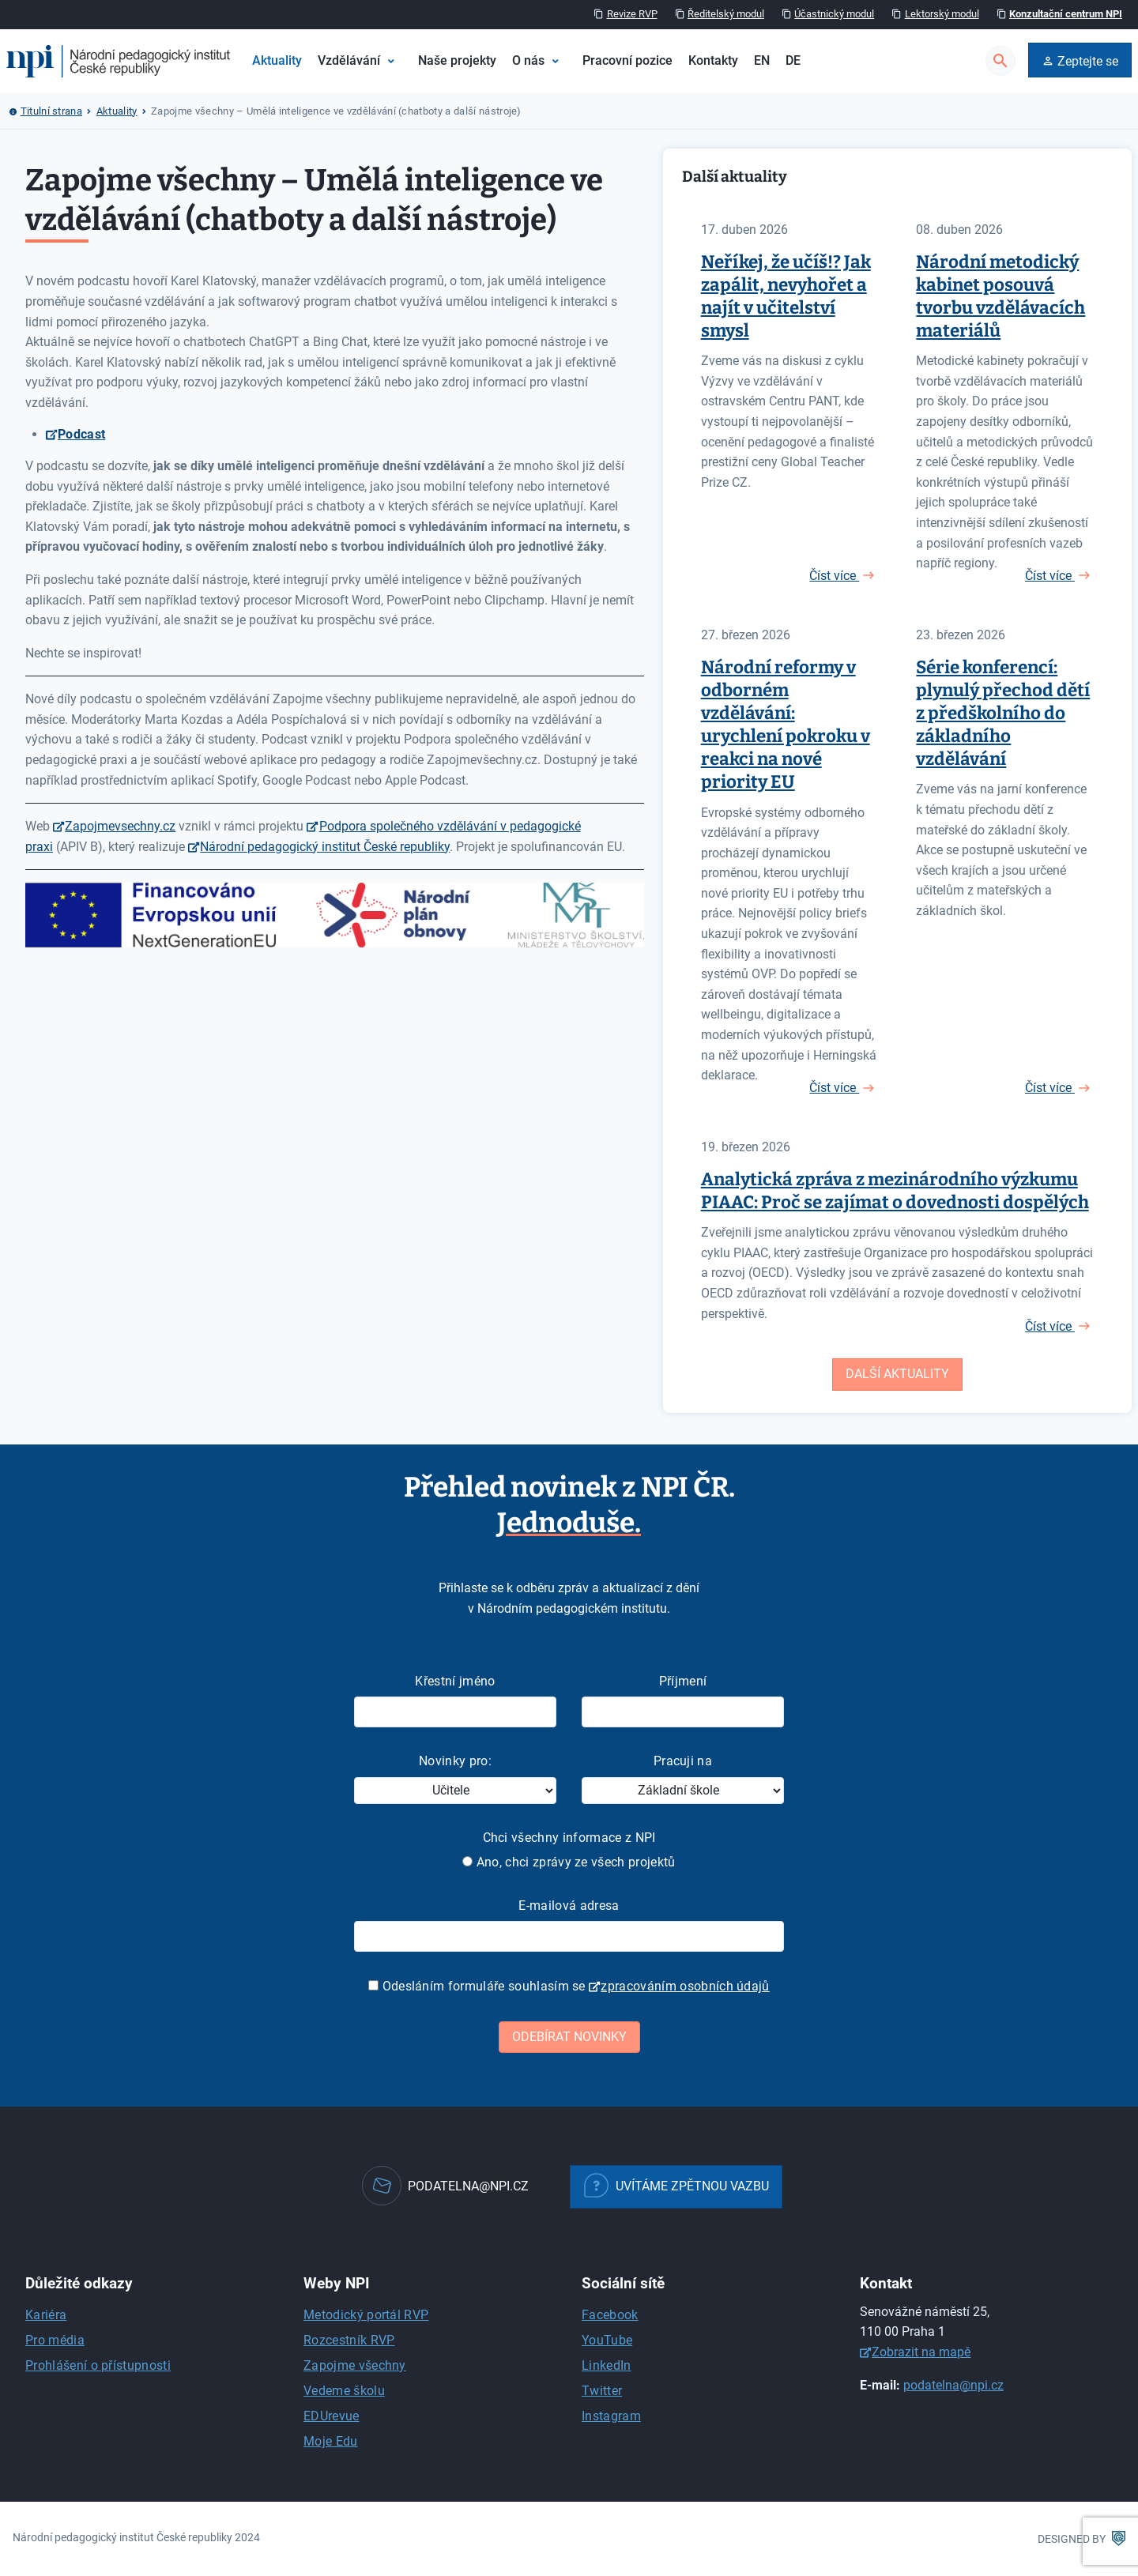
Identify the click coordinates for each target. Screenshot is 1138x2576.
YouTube (607, 2340)
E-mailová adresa (568, 1905)
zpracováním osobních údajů (685, 1986)
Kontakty (713, 60)
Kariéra (45, 2314)
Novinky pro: (455, 1760)
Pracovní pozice (627, 60)
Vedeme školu (344, 2390)
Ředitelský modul (726, 14)
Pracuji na (683, 1760)
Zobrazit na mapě (921, 2351)
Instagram (611, 2415)
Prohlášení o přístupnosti (98, 2365)
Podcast (81, 434)
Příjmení (683, 1681)
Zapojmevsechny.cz (120, 826)
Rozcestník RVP (348, 2340)
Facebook (610, 2314)
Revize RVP (632, 14)
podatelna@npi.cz (953, 2385)
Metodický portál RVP (365, 2314)
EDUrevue (331, 2415)
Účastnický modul (834, 14)
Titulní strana (51, 111)
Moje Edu (330, 2441)
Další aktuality (897, 1373)
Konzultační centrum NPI (1065, 14)
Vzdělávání (349, 60)
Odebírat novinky (569, 2036)
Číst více (834, 575)
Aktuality (277, 60)
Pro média (55, 2340)
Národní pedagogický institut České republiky (325, 846)
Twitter (602, 2390)
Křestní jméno (455, 1681)
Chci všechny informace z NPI (569, 1837)
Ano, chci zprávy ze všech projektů (568, 1862)
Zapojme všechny (354, 2365)
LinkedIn (606, 2365)
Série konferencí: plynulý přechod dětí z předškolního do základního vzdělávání (1003, 713)
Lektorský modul (942, 14)
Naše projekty (457, 60)
